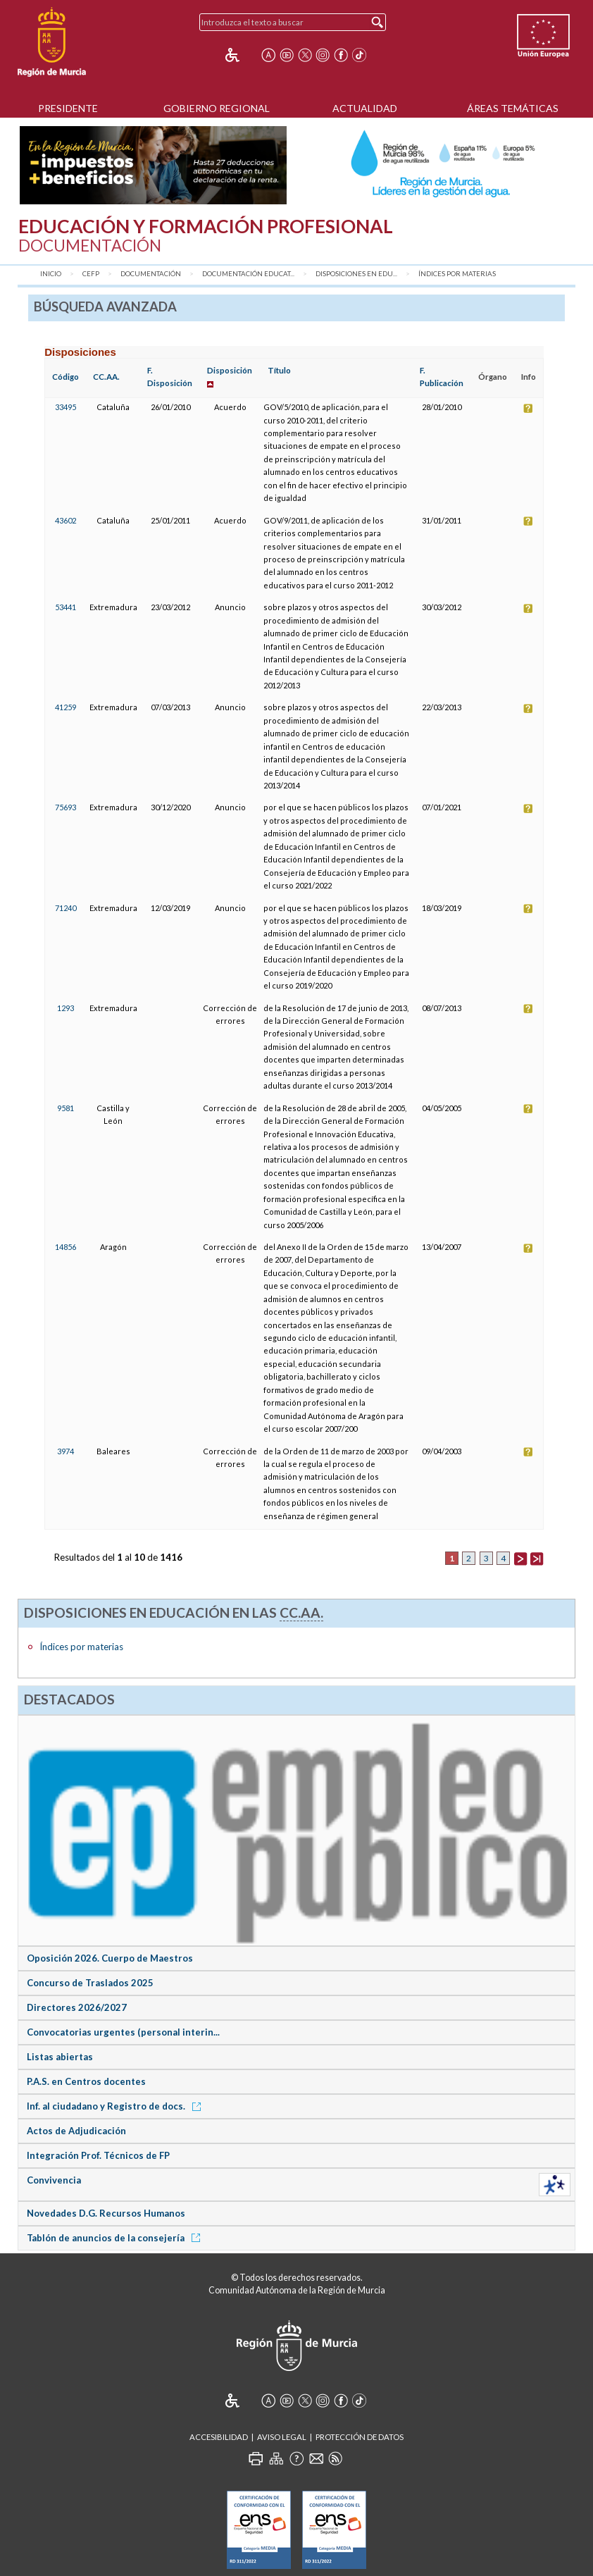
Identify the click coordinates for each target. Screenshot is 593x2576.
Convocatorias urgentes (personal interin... (123, 2032)
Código (65, 376)
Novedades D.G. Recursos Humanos (106, 2213)
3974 (65, 1451)
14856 (65, 1246)
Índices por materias (457, 274)
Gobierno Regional (216, 108)
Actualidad (364, 108)
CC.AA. (106, 376)
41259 (65, 707)
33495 (65, 406)
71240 (65, 907)
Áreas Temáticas (512, 108)
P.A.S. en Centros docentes (86, 2081)
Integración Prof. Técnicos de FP (98, 2155)
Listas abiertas (60, 2056)
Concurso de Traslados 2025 (90, 1982)
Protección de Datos (360, 2436)
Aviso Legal (281, 2436)
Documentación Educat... (248, 274)
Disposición (229, 370)
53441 (65, 607)
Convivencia (54, 2180)
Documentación (150, 274)
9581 (65, 1108)
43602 (65, 520)
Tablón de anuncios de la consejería (116, 2237)
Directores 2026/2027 (77, 2007)
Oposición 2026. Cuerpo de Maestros (110, 1958)
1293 (65, 1008)
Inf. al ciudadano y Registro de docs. (116, 2106)
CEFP (90, 274)
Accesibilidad (218, 2436)
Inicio (50, 274)
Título (279, 370)
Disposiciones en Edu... (356, 274)
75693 (65, 807)
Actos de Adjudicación (76, 2130)
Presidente (68, 108)
